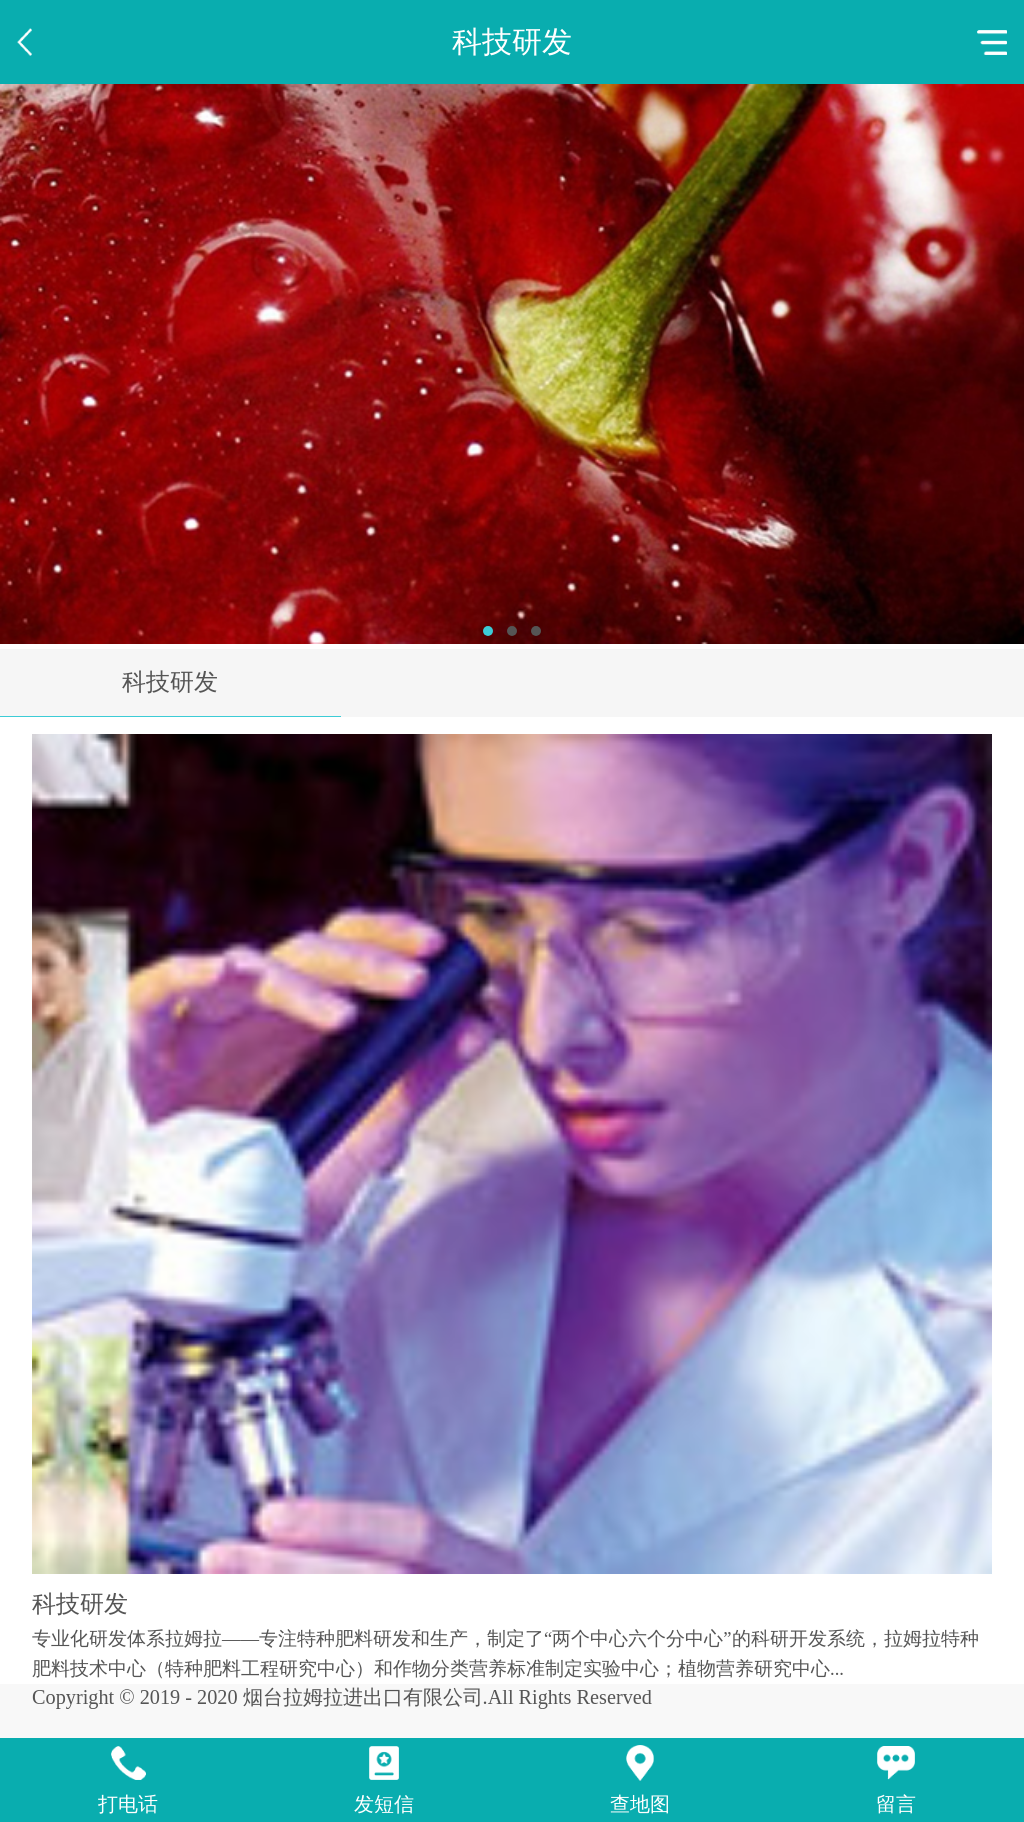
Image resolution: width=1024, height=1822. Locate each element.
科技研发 (170, 682)
